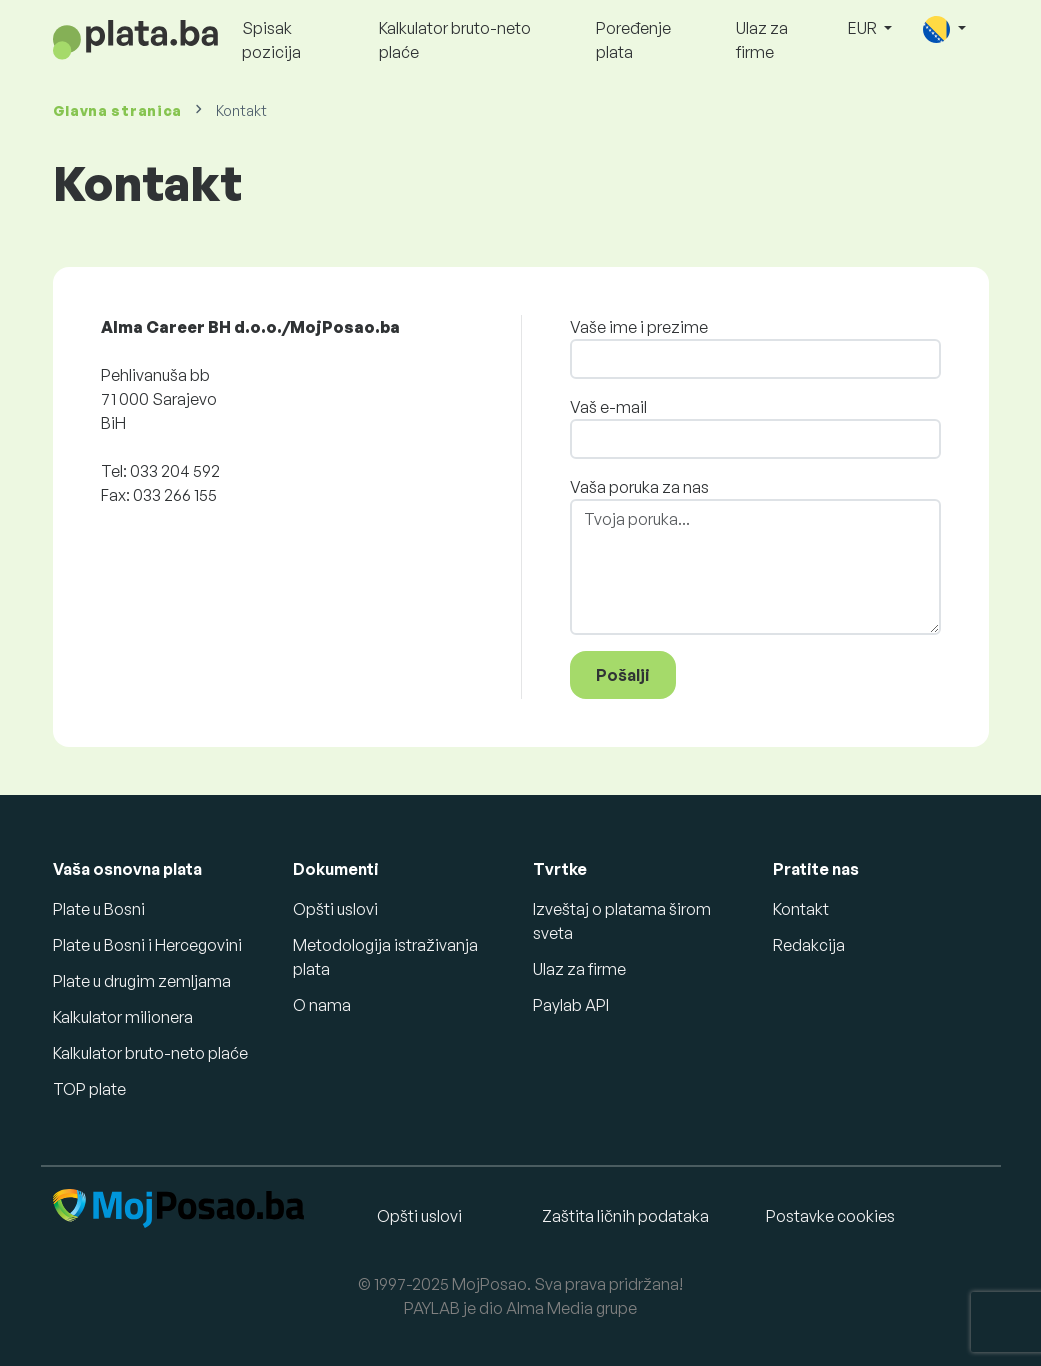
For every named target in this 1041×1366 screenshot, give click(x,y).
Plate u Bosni (99, 909)
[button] (944, 29)
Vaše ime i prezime (639, 327)
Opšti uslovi (335, 909)
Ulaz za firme (762, 40)
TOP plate (89, 1089)
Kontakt (801, 909)
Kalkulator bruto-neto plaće (455, 40)
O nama (322, 1005)
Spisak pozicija (271, 40)
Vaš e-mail (608, 407)
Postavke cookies (830, 1216)
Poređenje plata (633, 40)
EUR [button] (864, 28)
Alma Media (549, 1308)
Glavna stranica (118, 110)
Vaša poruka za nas (639, 487)
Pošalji (623, 675)
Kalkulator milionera (123, 1017)
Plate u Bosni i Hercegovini (147, 945)
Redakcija (809, 945)
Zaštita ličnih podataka (625, 1216)
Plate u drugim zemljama (142, 981)
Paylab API (571, 1005)
